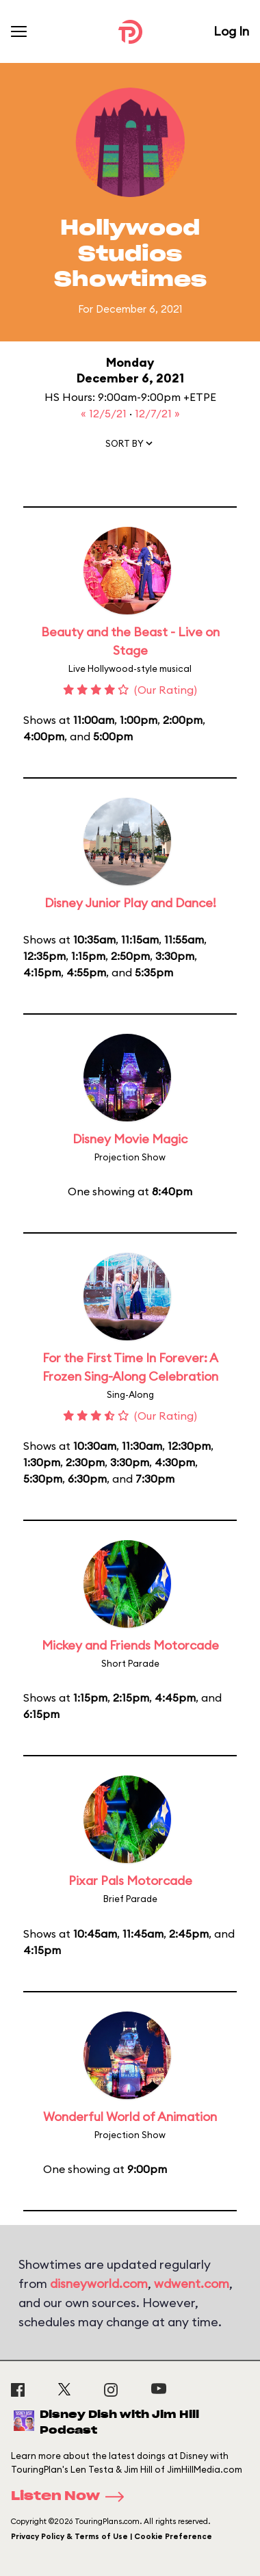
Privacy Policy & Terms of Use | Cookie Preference (111, 2536)
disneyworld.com (99, 2283)
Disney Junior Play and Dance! (130, 903)
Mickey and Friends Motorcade (130, 1645)
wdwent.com (191, 2283)
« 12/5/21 (105, 413)
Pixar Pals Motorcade (130, 1880)
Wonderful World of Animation (130, 2116)
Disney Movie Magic (130, 1139)
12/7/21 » (157, 413)
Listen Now (72, 2496)
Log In (231, 31)
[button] (130, 446)
